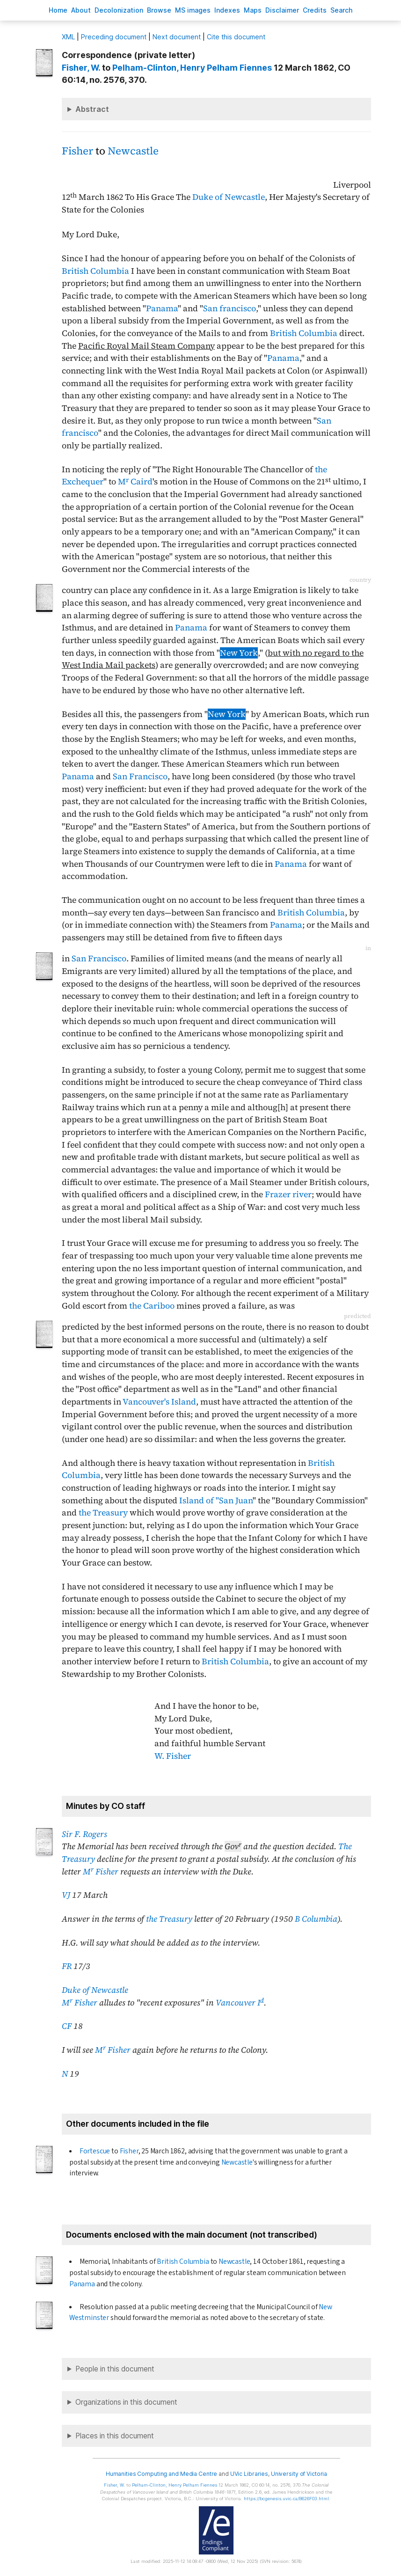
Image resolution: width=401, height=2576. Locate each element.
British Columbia (95, 271)
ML (68, 37)
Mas (253, 10)
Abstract (92, 109)
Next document (177, 37)
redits (315, 10)
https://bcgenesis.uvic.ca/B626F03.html (286, 2498)
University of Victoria (299, 2473)
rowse (159, 10)
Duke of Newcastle (228, 197)
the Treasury (103, 1512)
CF (67, 2026)
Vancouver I (240, 2002)
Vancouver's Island (159, 1401)
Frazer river (288, 1194)
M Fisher (100, 1871)
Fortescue (95, 2151)
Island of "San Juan (216, 1500)
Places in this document (114, 2435)
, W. (81, 68)
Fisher (77, 151)
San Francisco (140, 776)
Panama (162, 308)
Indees (227, 10)
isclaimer (282, 10)
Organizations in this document (126, 2402)
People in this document (114, 2368)
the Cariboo (152, 1305)
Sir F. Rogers (84, 1834)
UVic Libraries (249, 2473)
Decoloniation (119, 10)
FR (67, 1966)
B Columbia (316, 1919)
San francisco (229, 308)
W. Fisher (172, 1756)
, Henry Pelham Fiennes (192, 68)
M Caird (135, 481)
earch (341, 10)
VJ (66, 1895)
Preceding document (113, 37)
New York (239, 653)
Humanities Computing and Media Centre (162, 2473)
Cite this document (236, 37)
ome (58, 10)
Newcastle (133, 151)
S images (193, 10)
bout (81, 10)
